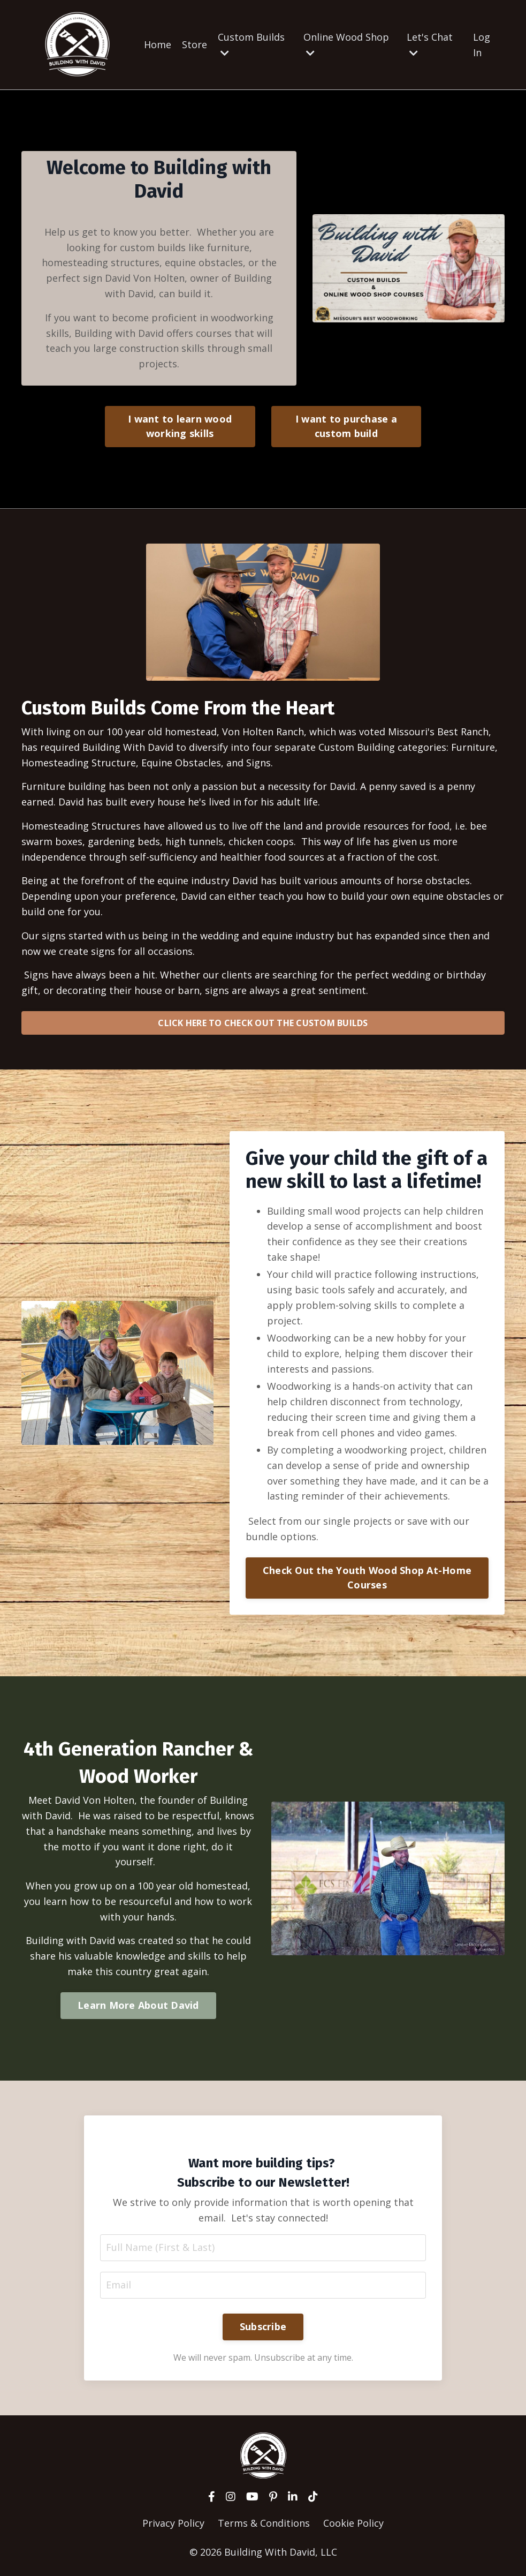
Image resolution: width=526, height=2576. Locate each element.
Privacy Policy (173, 2523)
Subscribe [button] (263, 2326)
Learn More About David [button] (138, 2005)
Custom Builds (251, 44)
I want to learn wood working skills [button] (180, 426)
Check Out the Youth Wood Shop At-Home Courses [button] (367, 1577)
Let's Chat (430, 44)
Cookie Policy (353, 2523)
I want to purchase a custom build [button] (346, 426)
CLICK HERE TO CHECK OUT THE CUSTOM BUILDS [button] (263, 1023)
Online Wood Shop (346, 44)
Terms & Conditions (264, 2523)
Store (194, 44)
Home (157, 44)
